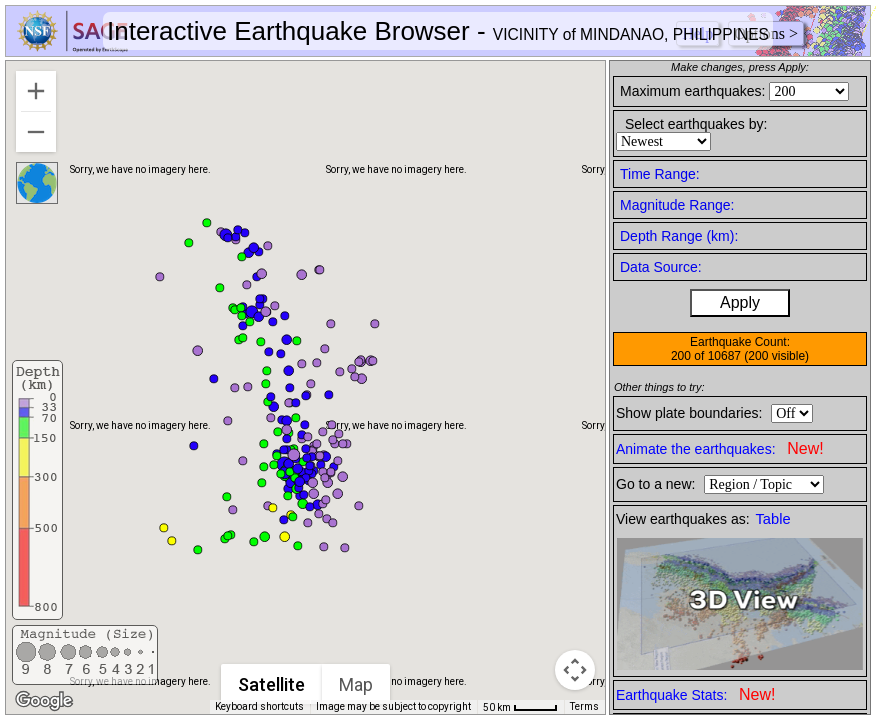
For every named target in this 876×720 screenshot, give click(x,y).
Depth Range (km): (679, 236)
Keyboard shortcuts (259, 706)
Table (773, 519)
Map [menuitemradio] (357, 684)
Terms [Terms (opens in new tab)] (584, 706)
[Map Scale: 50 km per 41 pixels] (520, 707)
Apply (740, 302)
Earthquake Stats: (695, 694)
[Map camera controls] (575, 670)
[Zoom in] (36, 91)
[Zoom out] (36, 132)
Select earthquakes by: (696, 124)
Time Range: (660, 174)
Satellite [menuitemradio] (272, 684)
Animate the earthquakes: (720, 448)
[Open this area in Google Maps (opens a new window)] (44, 701)
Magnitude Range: (677, 205)
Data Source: (661, 267)
